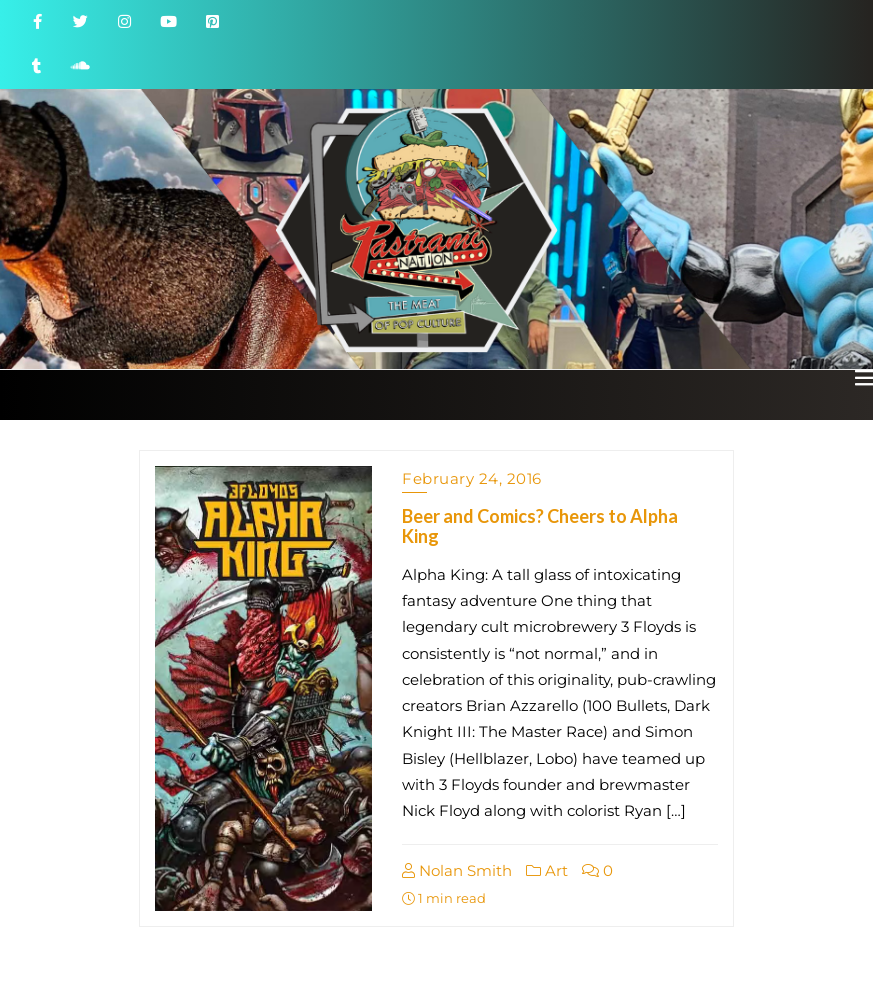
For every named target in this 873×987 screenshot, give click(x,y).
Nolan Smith (457, 870)
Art (547, 870)
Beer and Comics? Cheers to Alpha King (540, 526)
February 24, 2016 (472, 478)
